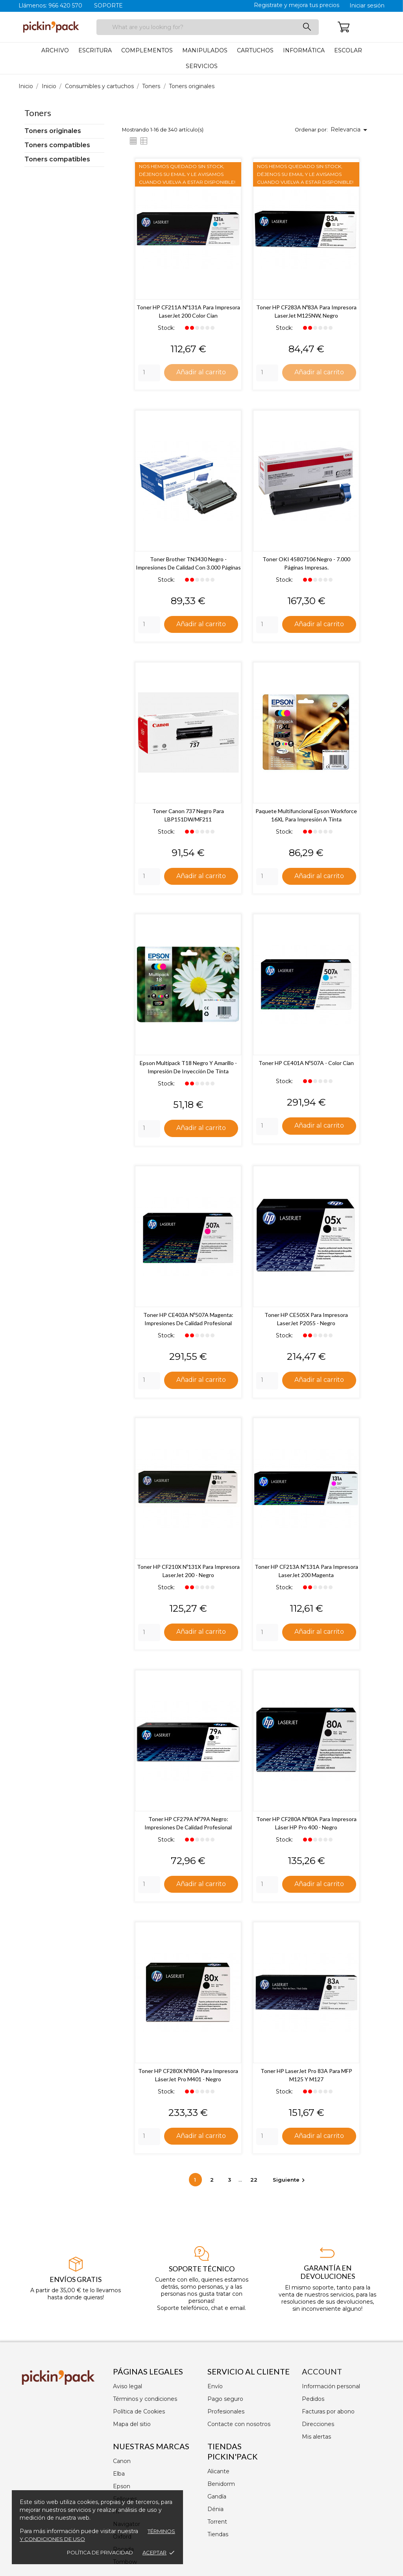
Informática (304, 50)
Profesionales (225, 2411)
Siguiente (290, 2182)
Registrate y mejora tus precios (296, 5)
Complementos (147, 50)
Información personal (331, 2386)
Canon (122, 2461)
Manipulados (204, 50)
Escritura (95, 50)
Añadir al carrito (201, 371)
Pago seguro (225, 2398)
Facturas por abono (328, 2411)
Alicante (218, 2471)
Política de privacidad (100, 2552)
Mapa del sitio (132, 2424)
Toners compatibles (57, 145)
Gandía (216, 2496)
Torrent (217, 2521)
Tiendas (217, 2534)
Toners (37, 112)
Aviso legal (127, 2386)
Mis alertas (316, 2436)
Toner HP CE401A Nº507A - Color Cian (306, 1064)
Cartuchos (255, 50)
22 (254, 2182)
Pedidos (313, 2398)
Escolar (348, 50)
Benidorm (221, 2483)
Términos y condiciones (145, 2398)
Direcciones (318, 2424)
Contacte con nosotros (238, 2424)
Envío (215, 2386)
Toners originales (52, 131)
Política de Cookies (139, 2411)
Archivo (55, 50)
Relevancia (350, 130)
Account (322, 2371)
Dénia (215, 2509)
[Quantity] (149, 373)
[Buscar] (207, 27)
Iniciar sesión (367, 5)
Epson (121, 2486)
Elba (119, 2473)
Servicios (202, 66)
